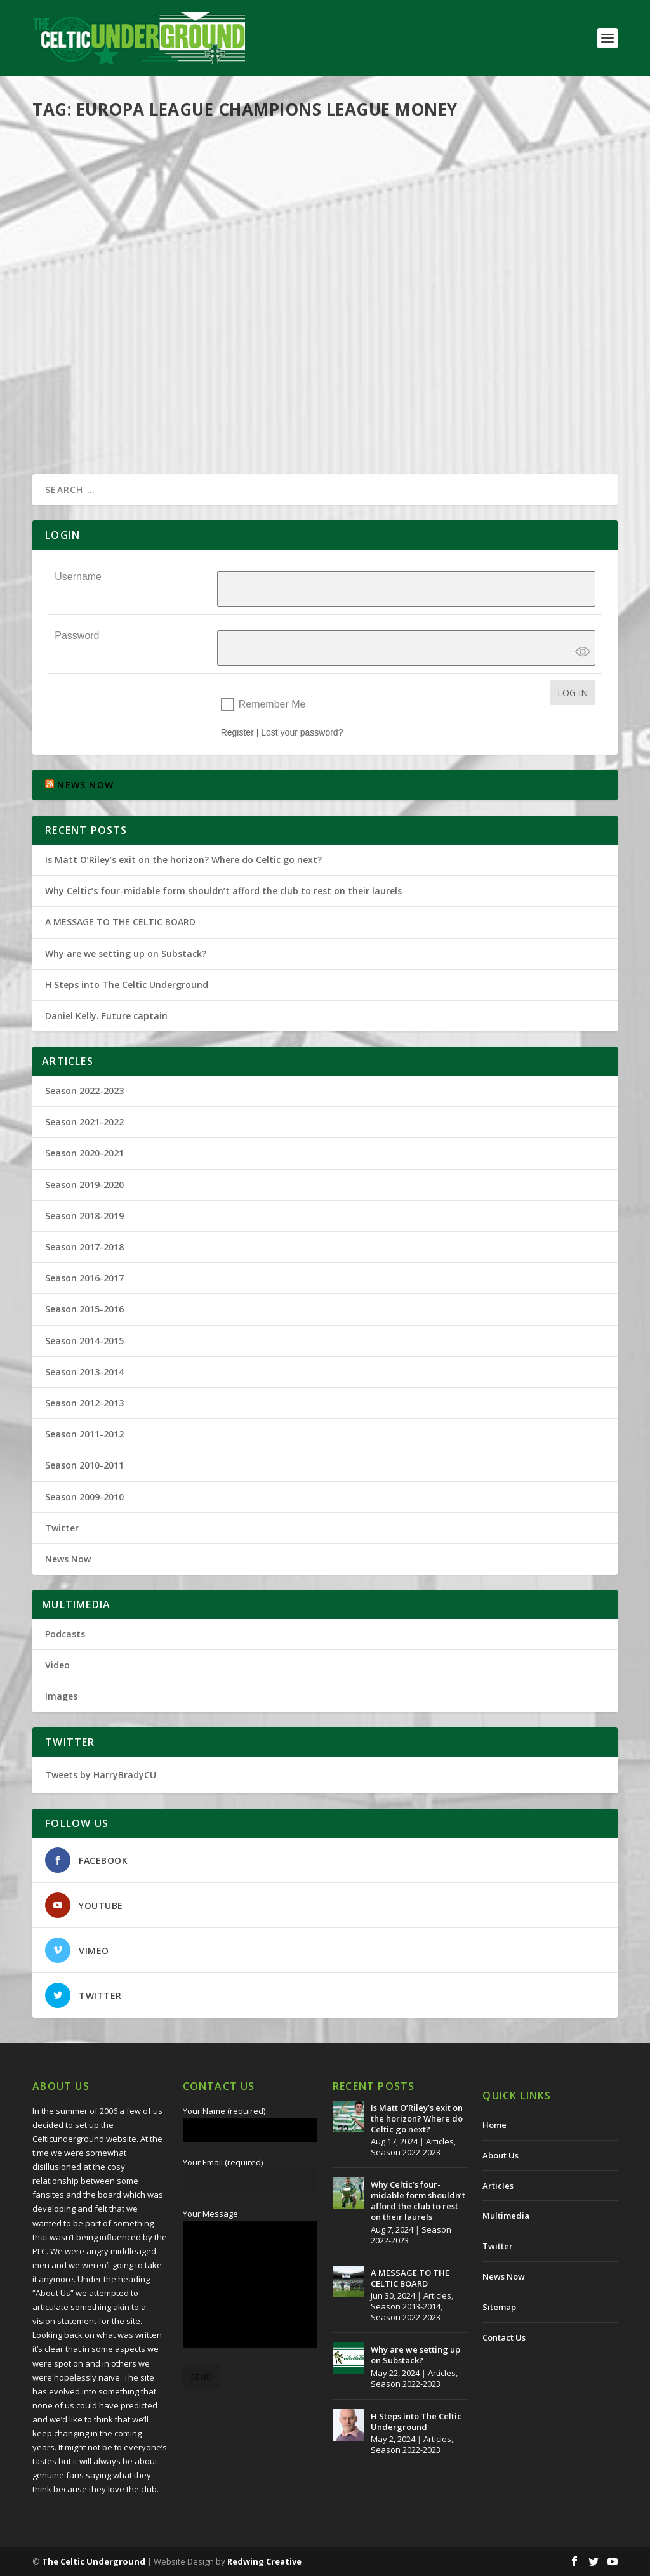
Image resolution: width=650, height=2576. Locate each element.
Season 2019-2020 (84, 1185)
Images (61, 1696)
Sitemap (499, 2307)
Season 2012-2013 (84, 1403)
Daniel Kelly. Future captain (106, 1016)
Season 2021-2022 (84, 1122)
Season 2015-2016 (84, 1309)
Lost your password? (302, 732)
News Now (68, 1559)
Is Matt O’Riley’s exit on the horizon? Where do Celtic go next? (186, 860)
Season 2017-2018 (84, 1247)
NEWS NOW (85, 785)
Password (77, 635)
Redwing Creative (264, 2561)
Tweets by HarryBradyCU (100, 1775)
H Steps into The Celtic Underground (126, 985)
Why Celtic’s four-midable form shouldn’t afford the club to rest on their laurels (223, 891)
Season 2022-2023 (84, 1091)
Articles (440, 2141)
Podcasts (65, 1634)
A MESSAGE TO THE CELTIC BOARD (120, 922)
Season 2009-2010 (237, 356)
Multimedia (505, 2215)
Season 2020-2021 (84, 1153)
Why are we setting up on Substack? (125, 954)
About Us (500, 2155)
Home (494, 2124)
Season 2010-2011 (84, 1465)
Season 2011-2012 (84, 1434)
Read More (78, 435)
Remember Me (272, 704)
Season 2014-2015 (84, 1341)
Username (78, 576)
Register (237, 732)
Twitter (62, 1528)
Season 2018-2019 (84, 1216)
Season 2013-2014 (84, 1372)
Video (57, 1665)
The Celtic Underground (99, 356)
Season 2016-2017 (84, 1278)
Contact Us (504, 2337)
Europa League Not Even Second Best (153, 336)
